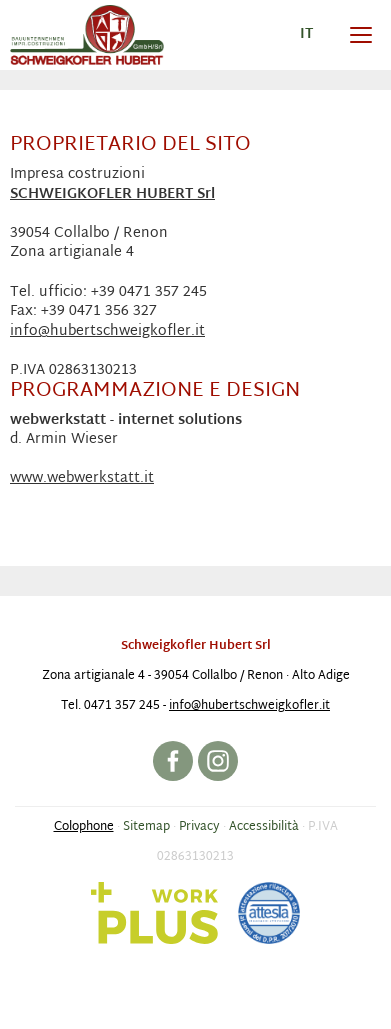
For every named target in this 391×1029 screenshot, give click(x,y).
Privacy (199, 827)
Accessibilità (264, 827)
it (306, 34)
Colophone (84, 827)
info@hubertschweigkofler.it (107, 331)
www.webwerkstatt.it (82, 478)
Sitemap (146, 827)
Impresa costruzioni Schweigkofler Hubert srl (87, 35)
